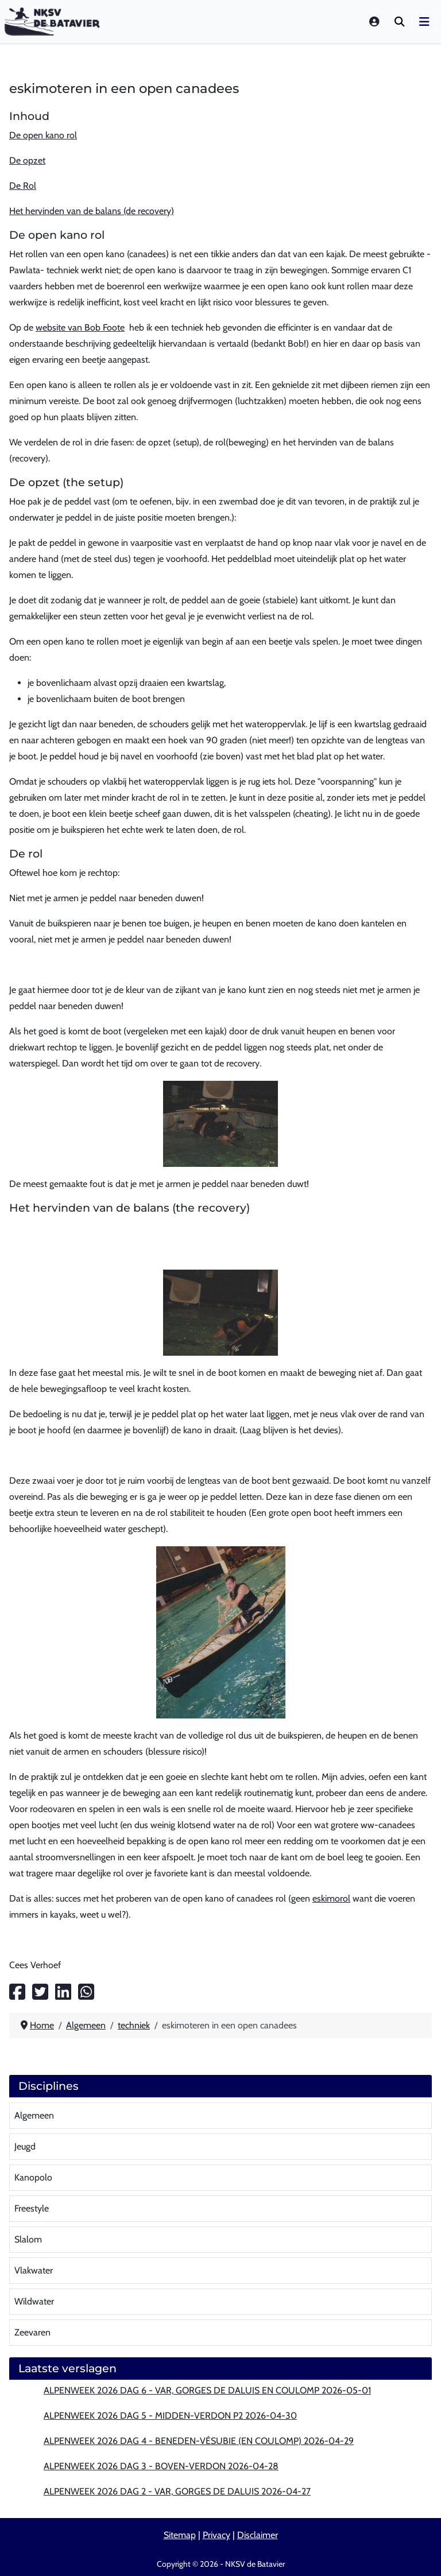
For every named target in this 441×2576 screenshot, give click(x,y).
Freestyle (31, 2208)
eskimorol (331, 1898)
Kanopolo (33, 2177)
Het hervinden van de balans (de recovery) (91, 210)
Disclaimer (257, 2535)
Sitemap (180, 2535)
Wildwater (34, 2301)
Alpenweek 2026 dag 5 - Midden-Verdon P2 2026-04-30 (170, 2415)
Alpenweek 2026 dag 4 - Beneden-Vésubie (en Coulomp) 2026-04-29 (199, 2440)
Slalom (28, 2239)
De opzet (27, 160)
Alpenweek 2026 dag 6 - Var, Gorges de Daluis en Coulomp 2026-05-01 (207, 2390)
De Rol (22, 185)
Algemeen (34, 2115)
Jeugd (25, 2146)
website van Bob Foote (80, 327)
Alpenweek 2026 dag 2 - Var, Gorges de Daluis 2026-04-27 (177, 2491)
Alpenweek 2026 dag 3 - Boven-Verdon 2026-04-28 (161, 2466)
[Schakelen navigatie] (424, 22)
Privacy (216, 2535)
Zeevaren (32, 2332)
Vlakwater (33, 2270)
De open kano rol (43, 135)
